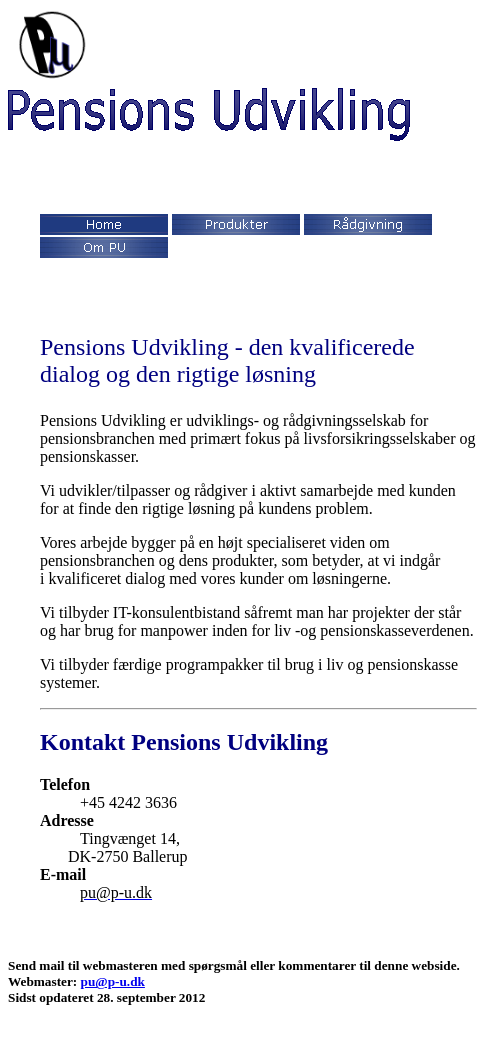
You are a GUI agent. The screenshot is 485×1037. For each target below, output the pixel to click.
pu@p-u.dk (113, 981)
